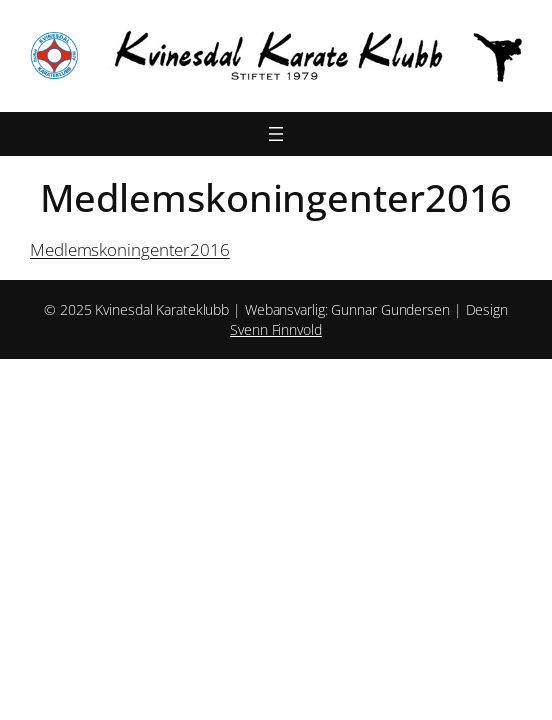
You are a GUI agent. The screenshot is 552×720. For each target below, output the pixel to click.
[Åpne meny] (276, 134)
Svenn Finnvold (276, 329)
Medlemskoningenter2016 (130, 249)
